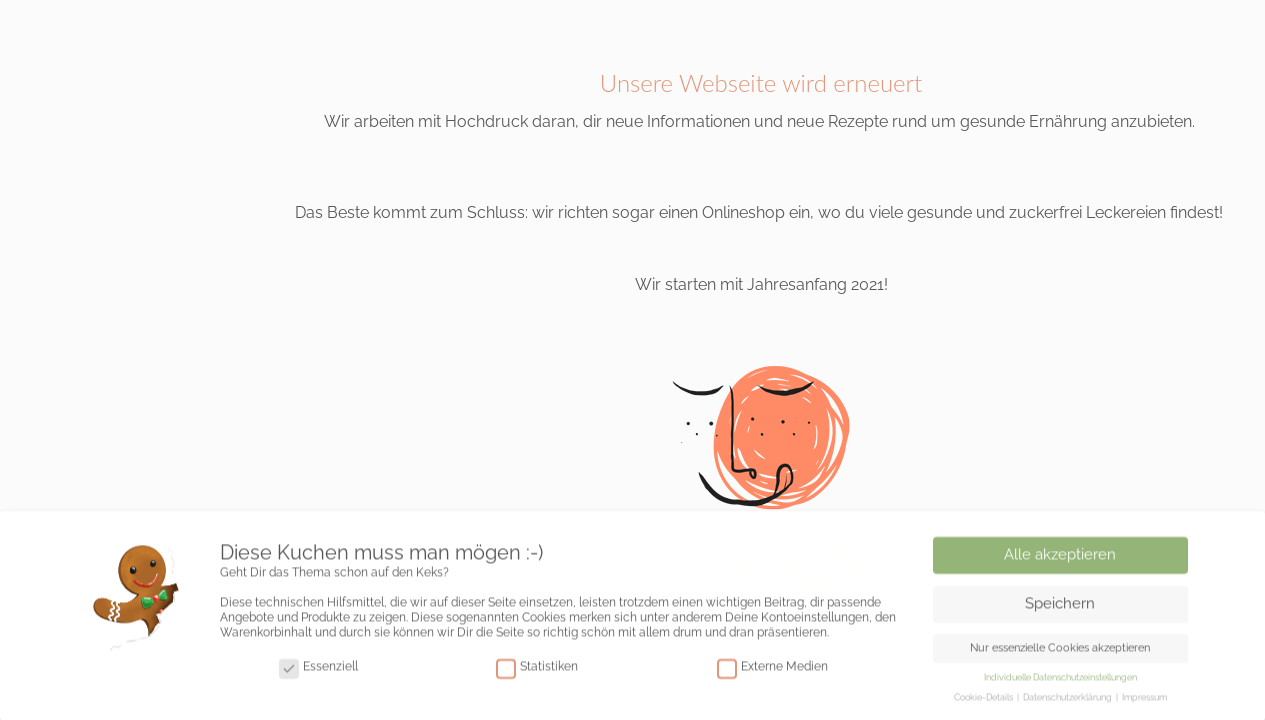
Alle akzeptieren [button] (1060, 558)
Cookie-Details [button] (984, 701)
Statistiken (537, 671)
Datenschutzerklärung (1068, 701)
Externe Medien (772, 671)
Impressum (1144, 701)
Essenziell (318, 671)
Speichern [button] (1060, 607)
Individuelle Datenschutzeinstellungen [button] (1060, 681)
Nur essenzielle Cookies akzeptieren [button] (1060, 651)
